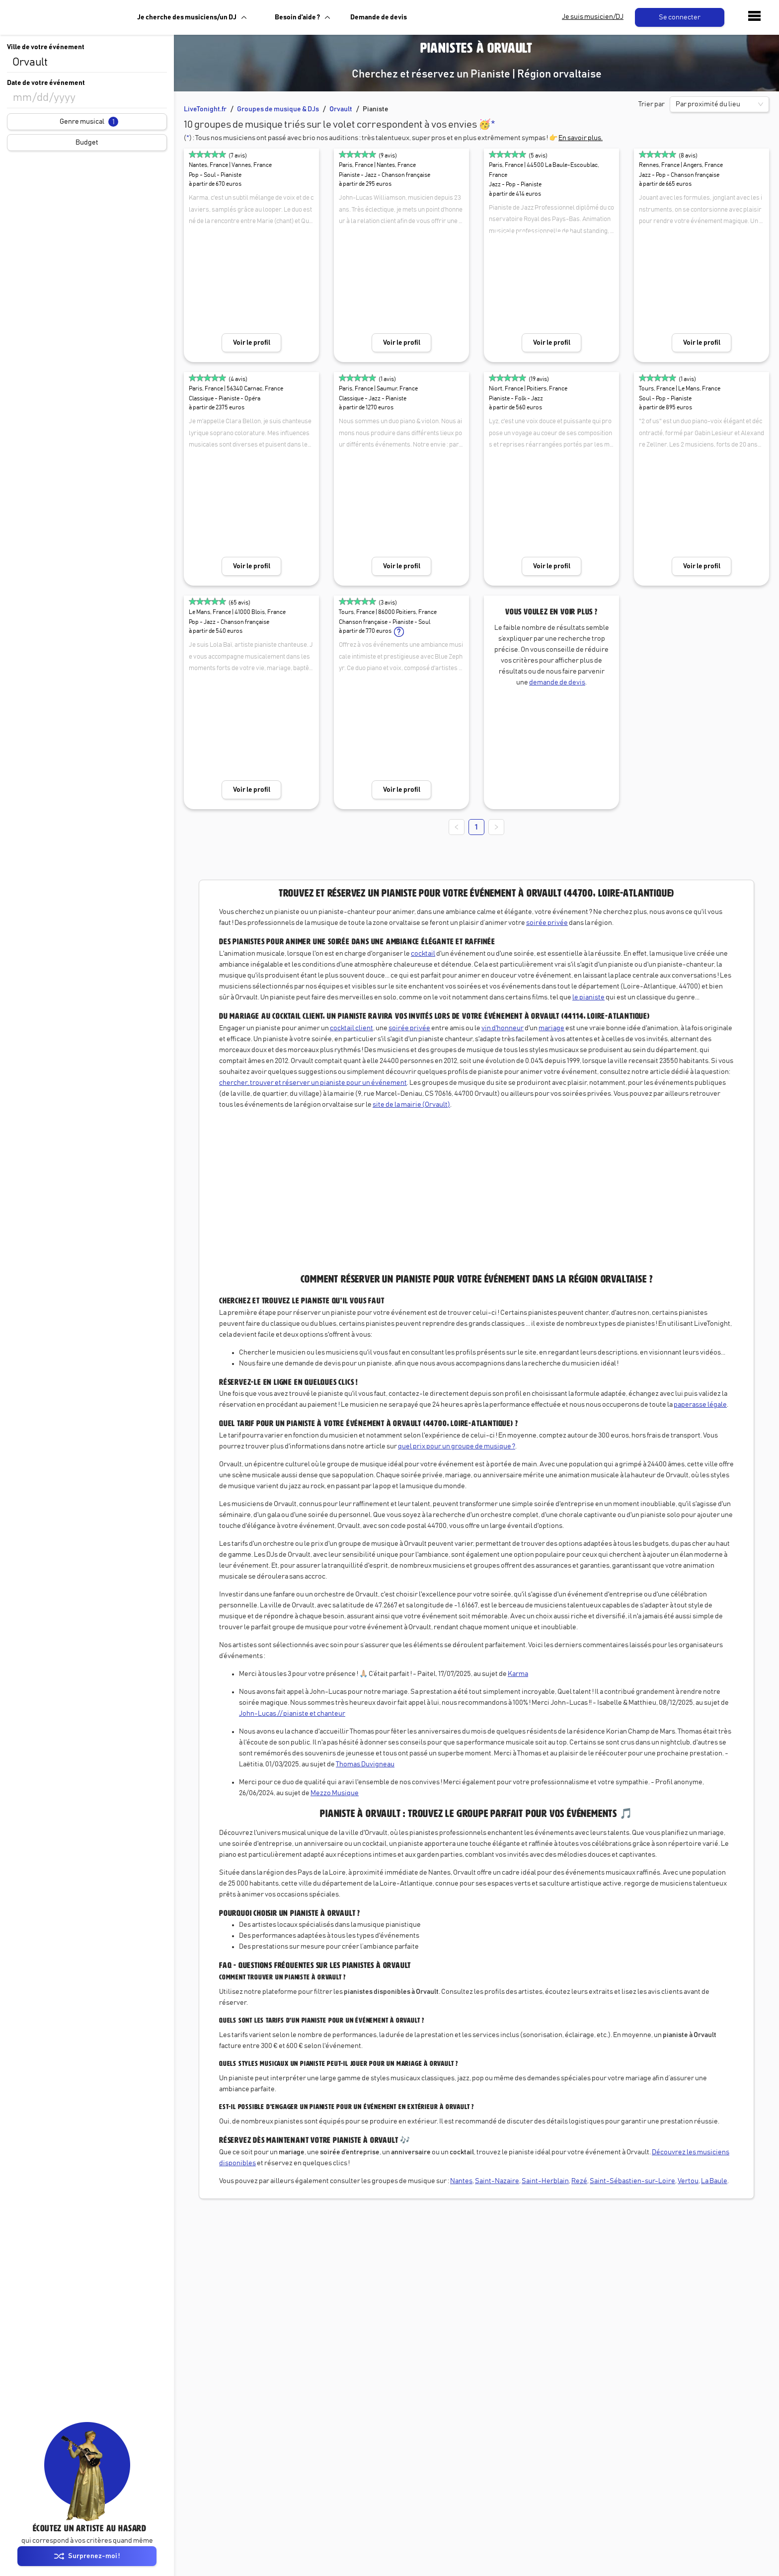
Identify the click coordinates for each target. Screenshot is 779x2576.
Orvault (340, 109)
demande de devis (557, 682)
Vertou (688, 2181)
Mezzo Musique (335, 1793)
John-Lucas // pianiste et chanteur (292, 1713)
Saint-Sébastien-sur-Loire (632, 2181)
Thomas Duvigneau (365, 1764)
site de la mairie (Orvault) (411, 1104)
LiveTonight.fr (205, 109)
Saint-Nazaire (497, 2181)
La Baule (714, 2181)
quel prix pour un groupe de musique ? (456, 1446)
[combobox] (86, 63)
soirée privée (547, 922)
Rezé (579, 2181)
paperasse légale (700, 1404)
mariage (551, 1028)
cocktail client (351, 1028)
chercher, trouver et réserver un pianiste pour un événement (313, 1082)
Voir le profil (251, 342)
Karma (518, 1673)
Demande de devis (378, 17)
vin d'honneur (502, 1028)
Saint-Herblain (545, 2181)
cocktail (423, 953)
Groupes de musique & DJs (278, 109)
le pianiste (588, 997)
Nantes (461, 2181)
